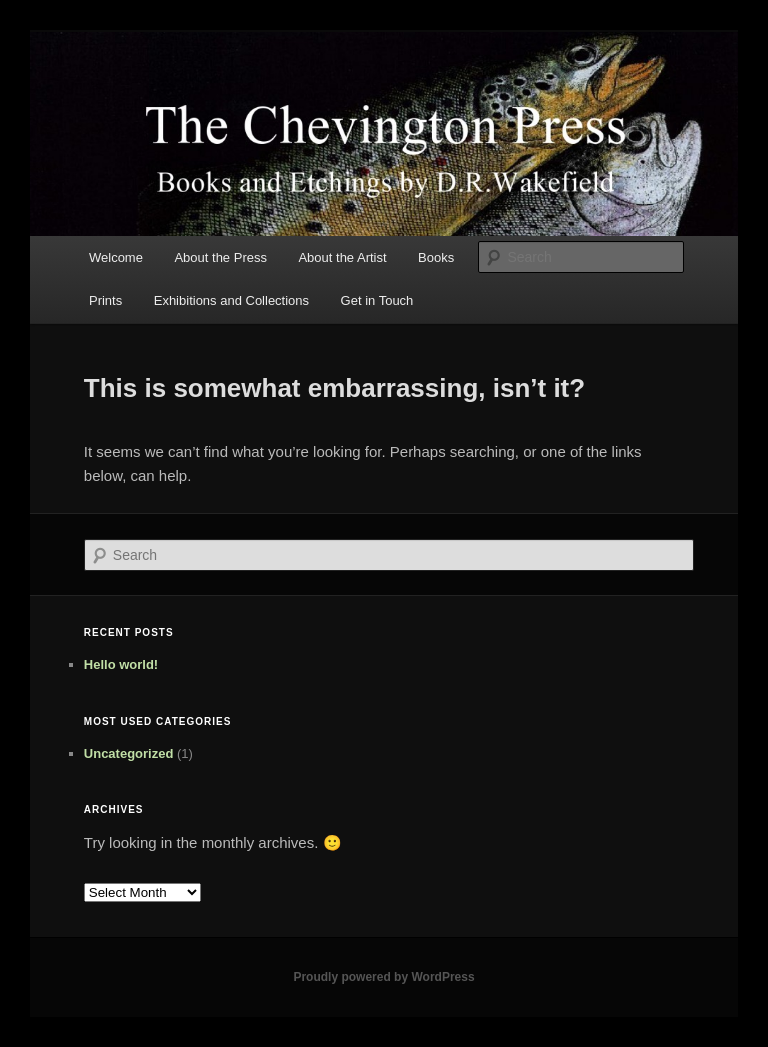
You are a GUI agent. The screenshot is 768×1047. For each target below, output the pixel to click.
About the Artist (342, 257)
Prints (105, 300)
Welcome (116, 257)
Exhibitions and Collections (231, 300)
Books (436, 257)
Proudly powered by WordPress (383, 977)
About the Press (220, 257)
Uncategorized (129, 753)
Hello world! (121, 664)
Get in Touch (377, 300)
